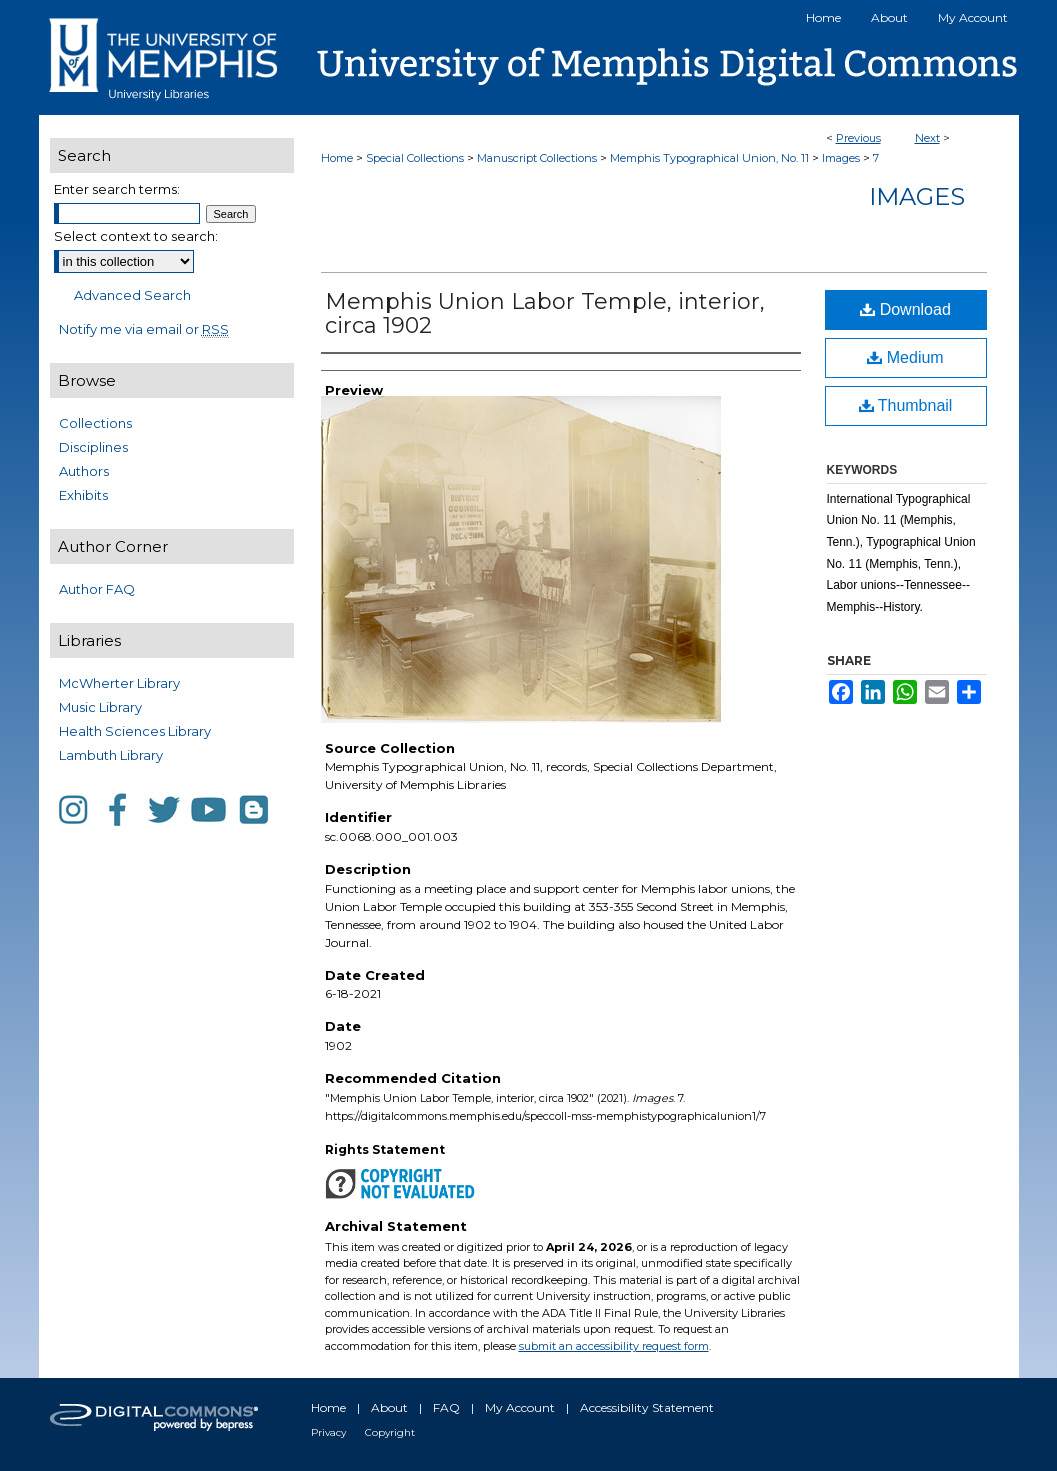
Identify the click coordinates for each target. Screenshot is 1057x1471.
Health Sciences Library (135, 731)
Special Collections (415, 158)
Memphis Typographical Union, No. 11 (709, 158)
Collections (95, 423)
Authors (84, 471)
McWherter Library (119, 683)
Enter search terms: (117, 189)
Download (905, 309)
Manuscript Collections (537, 158)
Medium (905, 357)
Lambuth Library (111, 755)
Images (841, 158)
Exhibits (83, 495)
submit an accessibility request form (614, 1346)
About (389, 1407)
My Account (520, 1407)
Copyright (390, 1432)
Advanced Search (132, 295)
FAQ (446, 1407)
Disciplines (93, 447)
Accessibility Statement (647, 1407)
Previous (858, 138)
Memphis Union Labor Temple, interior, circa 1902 (545, 313)
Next (927, 138)
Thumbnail (906, 405)
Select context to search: (136, 236)
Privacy (328, 1432)
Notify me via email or (144, 329)
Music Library (100, 707)
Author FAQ (97, 589)
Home (337, 158)
